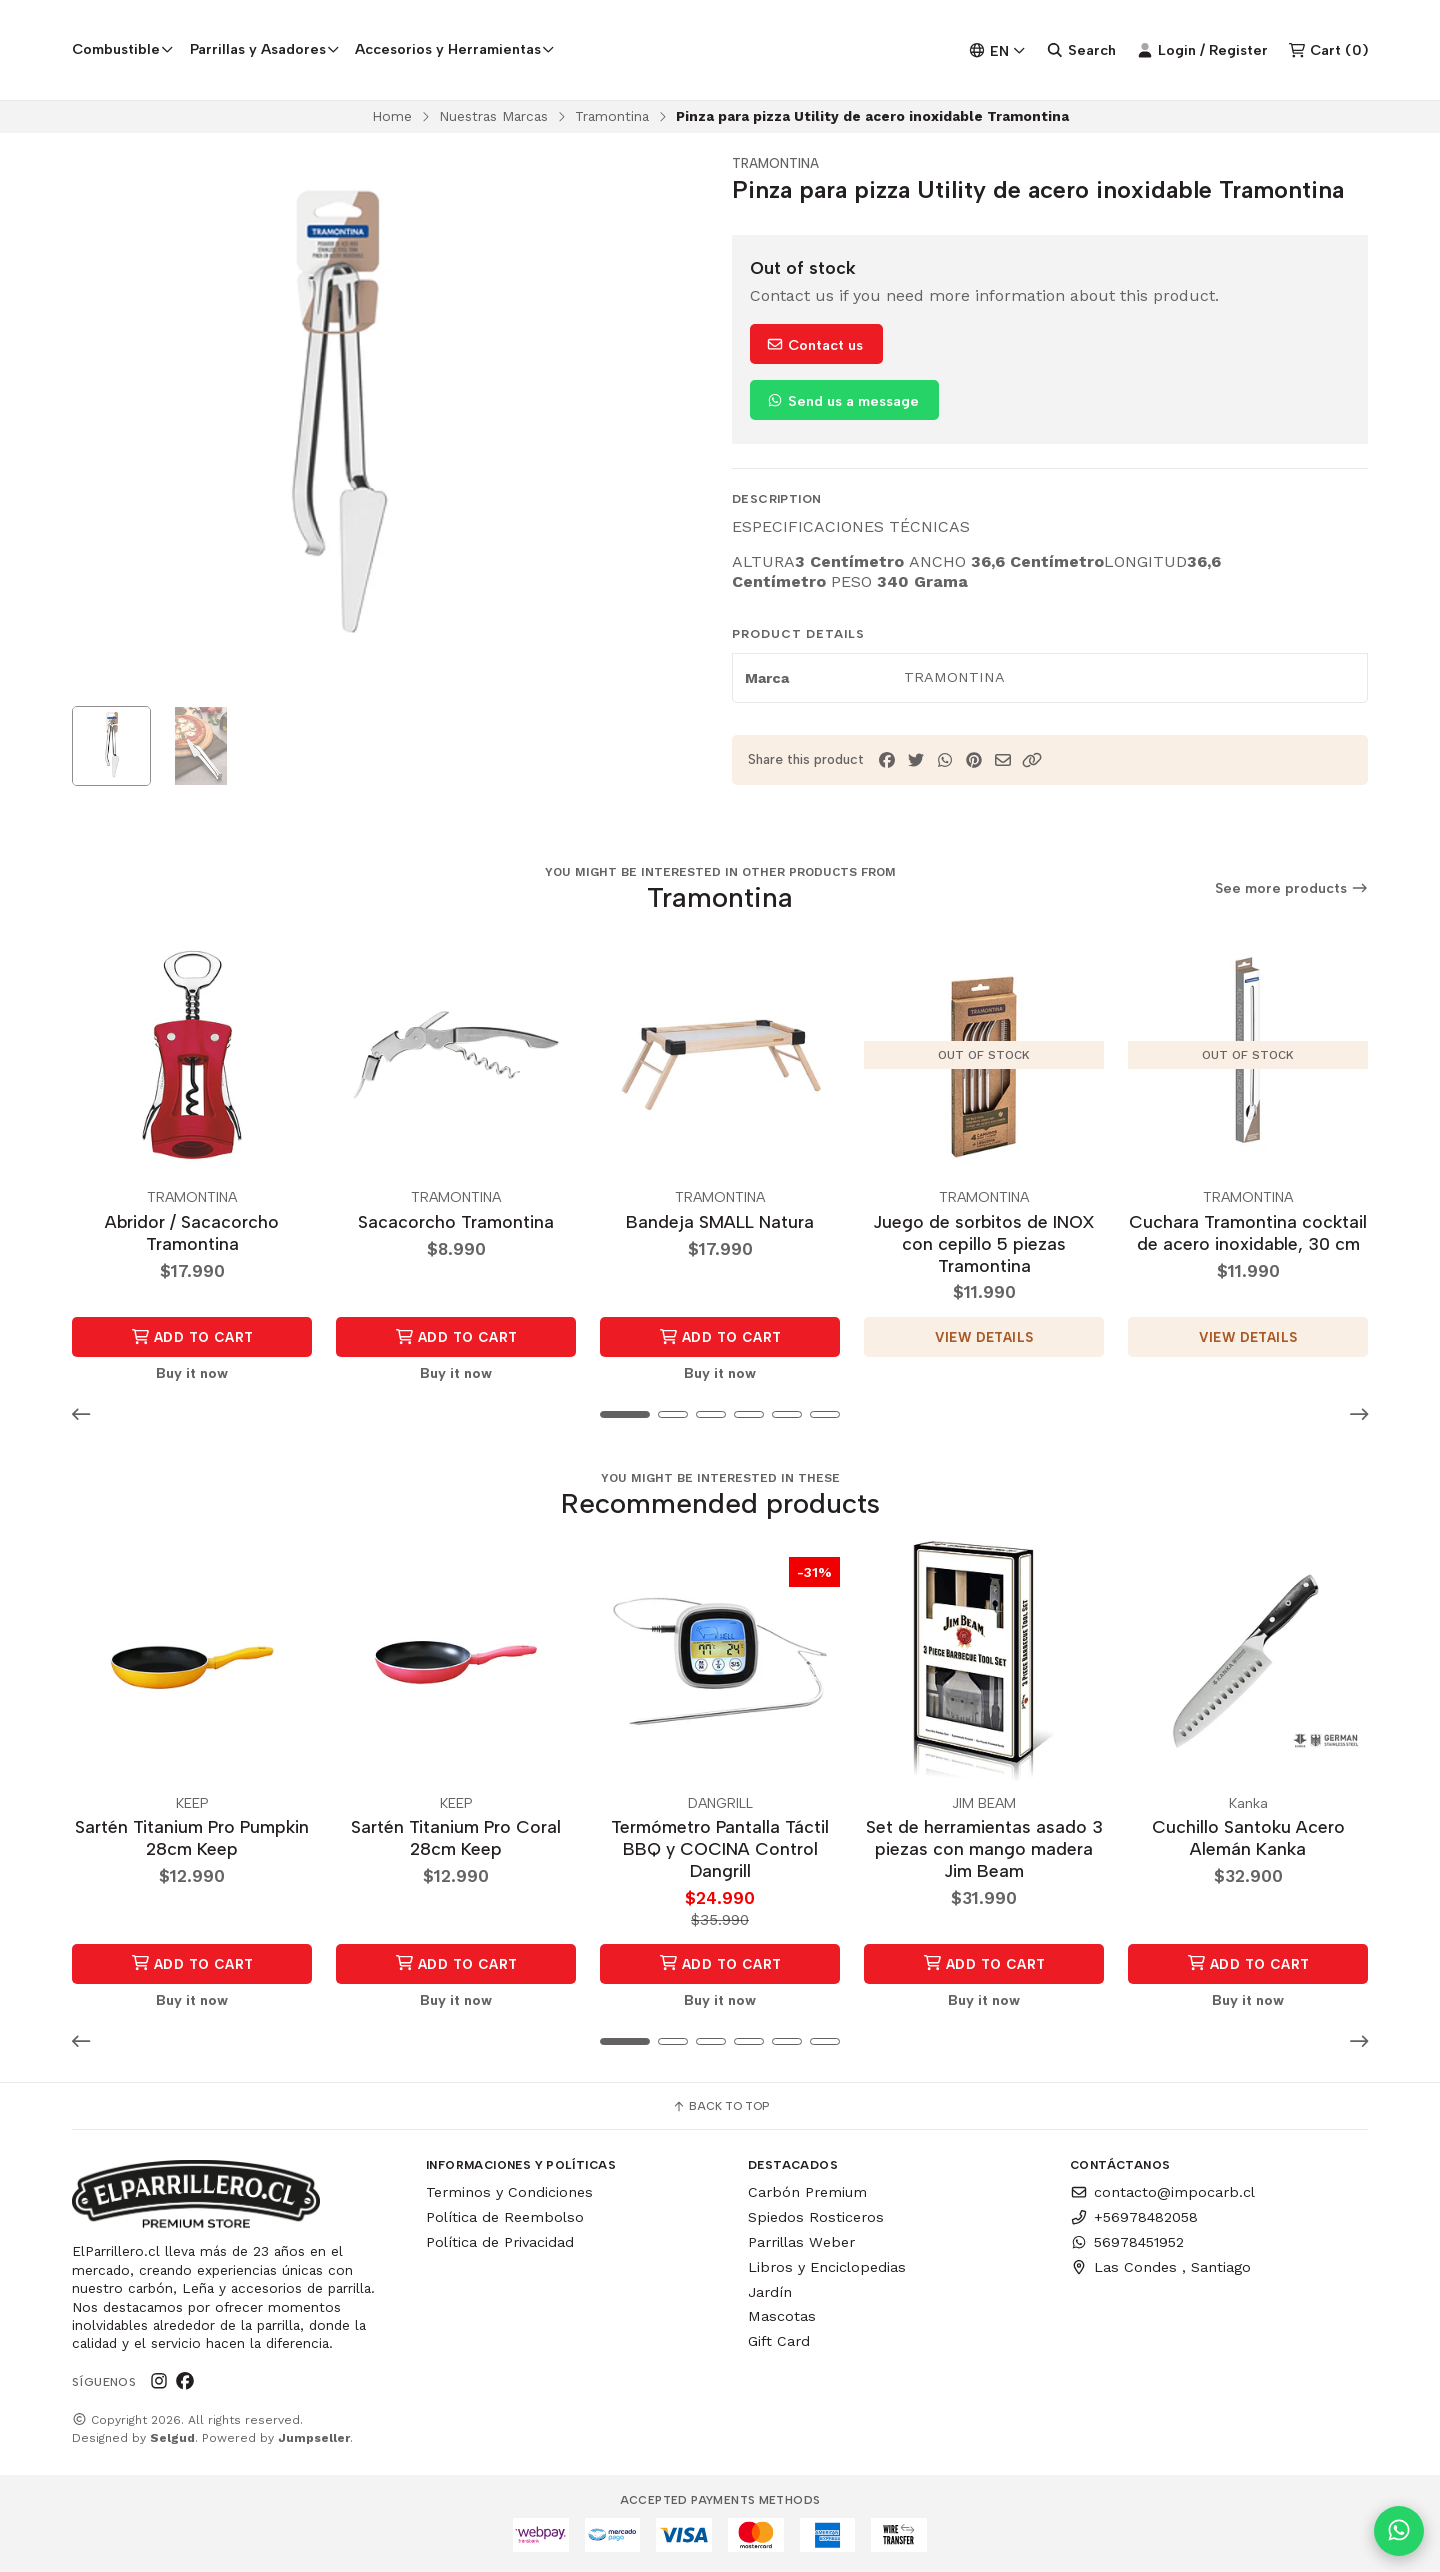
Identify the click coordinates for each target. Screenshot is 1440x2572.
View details (984, 1337)
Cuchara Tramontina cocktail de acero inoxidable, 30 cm (1248, 1232)
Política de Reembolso (505, 2217)
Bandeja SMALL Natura (720, 1221)
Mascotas (782, 2316)
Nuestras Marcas (493, 116)
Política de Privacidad (500, 2242)
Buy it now (192, 1373)
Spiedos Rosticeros (816, 2217)
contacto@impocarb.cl (1162, 2193)
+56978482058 (1134, 2217)
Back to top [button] (720, 2107)
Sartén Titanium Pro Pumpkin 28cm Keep (192, 1837)
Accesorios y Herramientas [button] (455, 49)
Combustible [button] (123, 49)
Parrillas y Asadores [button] (265, 49)
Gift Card (779, 2341)
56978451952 (1127, 2242)
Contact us (814, 345)
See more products (1292, 889)
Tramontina (612, 116)
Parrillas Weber (801, 2242)
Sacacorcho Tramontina (456, 1221)
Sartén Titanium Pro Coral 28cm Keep (456, 1837)
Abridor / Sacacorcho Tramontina (192, 1232)
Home (392, 116)
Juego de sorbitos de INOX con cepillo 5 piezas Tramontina (984, 1243)
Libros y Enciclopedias (827, 2267)
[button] (1032, 760)
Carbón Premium (807, 2193)
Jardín (770, 2292)
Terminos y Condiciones (509, 2193)
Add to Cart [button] (192, 1337)
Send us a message (842, 401)
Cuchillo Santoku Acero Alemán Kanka (1248, 1837)
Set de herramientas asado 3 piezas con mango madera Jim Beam (984, 1848)
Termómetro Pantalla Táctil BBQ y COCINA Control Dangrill (720, 1848)
